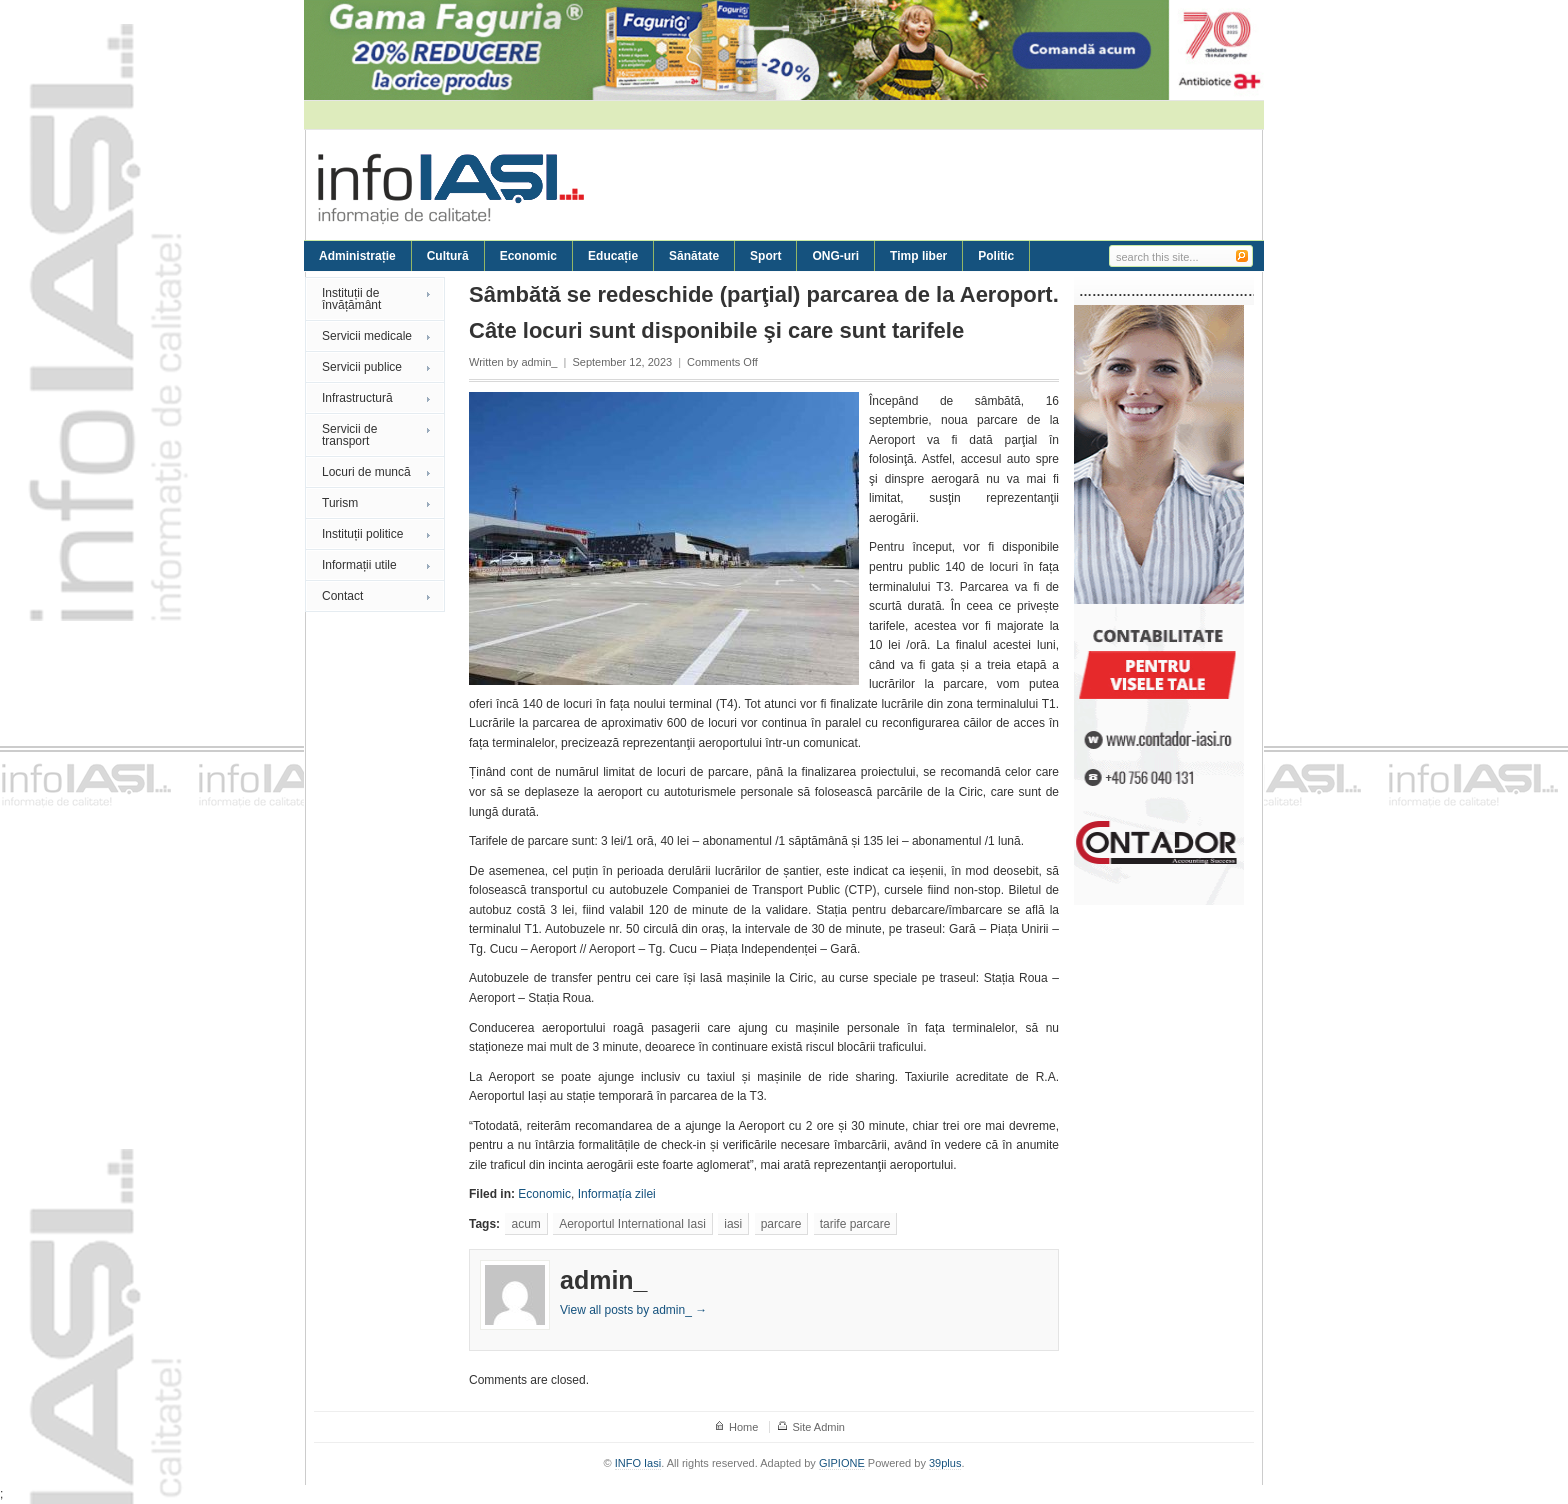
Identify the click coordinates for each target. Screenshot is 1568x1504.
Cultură (448, 256)
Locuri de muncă (366, 472)
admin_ (539, 362)
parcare (781, 1224)
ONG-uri (835, 256)
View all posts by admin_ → (633, 1310)
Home (743, 1427)
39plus (945, 1463)
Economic (528, 256)
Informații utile (359, 565)
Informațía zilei (617, 1194)
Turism (340, 503)
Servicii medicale (367, 336)
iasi (733, 1224)
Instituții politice (362, 534)
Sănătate (694, 256)
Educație (613, 256)
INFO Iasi (638, 1463)
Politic (996, 256)
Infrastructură (357, 398)
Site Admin (818, 1427)
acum (525, 1224)
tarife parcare (855, 1224)
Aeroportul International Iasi (632, 1224)
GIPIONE (842, 1463)
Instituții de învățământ (351, 299)
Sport (765, 256)
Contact (342, 596)
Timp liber (918, 256)
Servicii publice (362, 367)
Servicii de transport (349, 435)
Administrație (357, 256)
